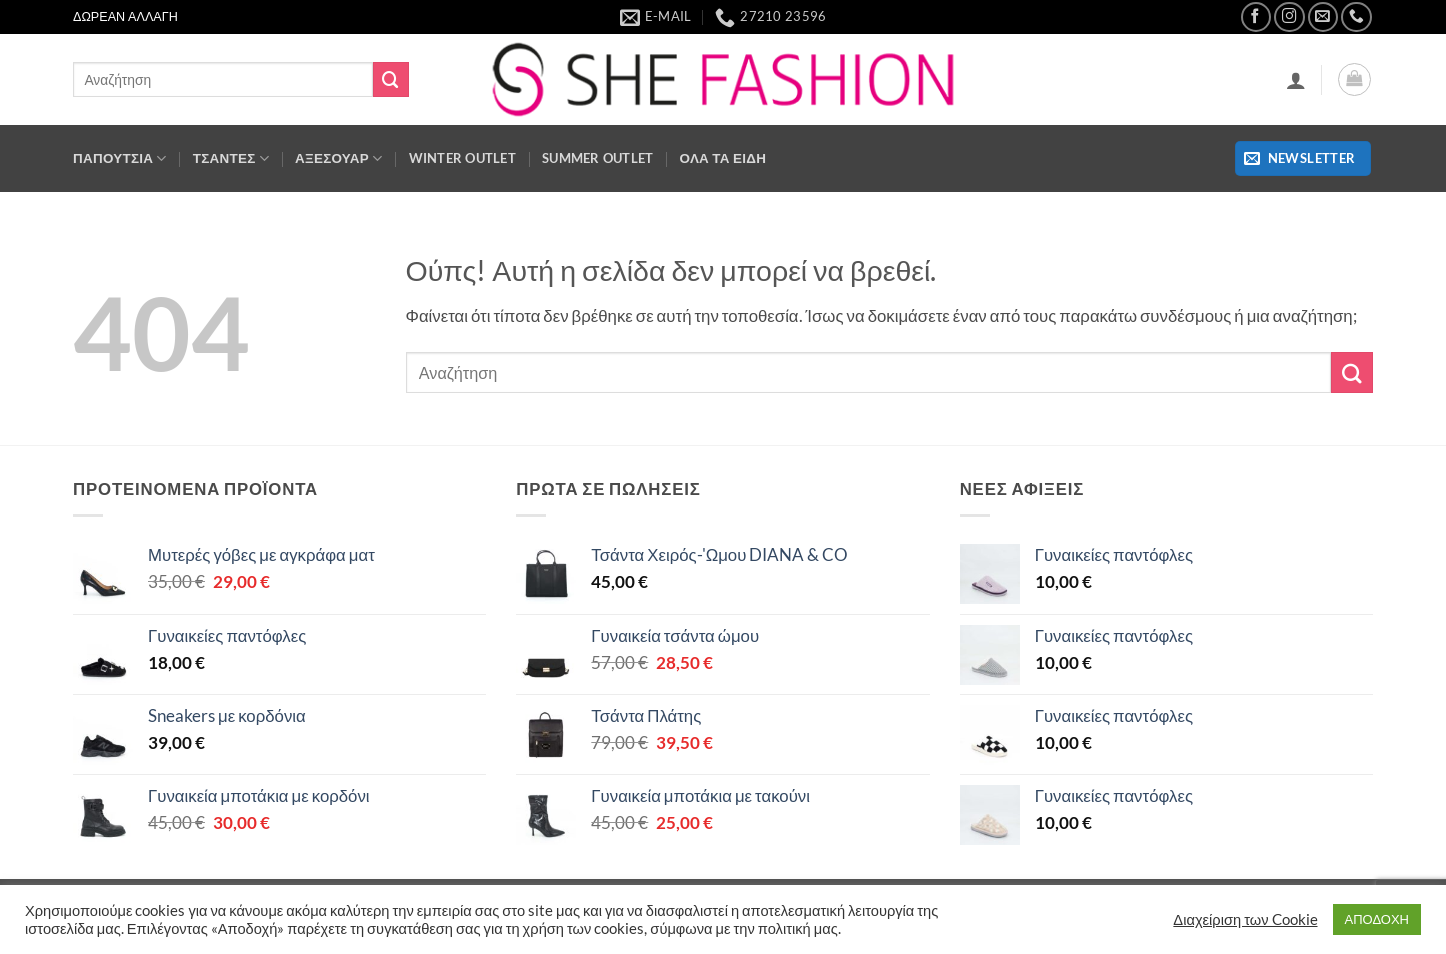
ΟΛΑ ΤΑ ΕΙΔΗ (723, 158)
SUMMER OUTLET (598, 158)
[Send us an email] (1323, 17)
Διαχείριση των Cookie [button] (1245, 919)
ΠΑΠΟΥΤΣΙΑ (120, 158)
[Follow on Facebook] (1256, 17)
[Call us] (1356, 17)
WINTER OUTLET (463, 158)
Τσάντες (231, 158)
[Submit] (391, 79)
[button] (1296, 80)
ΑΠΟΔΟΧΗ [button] (1377, 919)
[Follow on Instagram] (1289, 17)
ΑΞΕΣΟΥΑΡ (339, 158)
